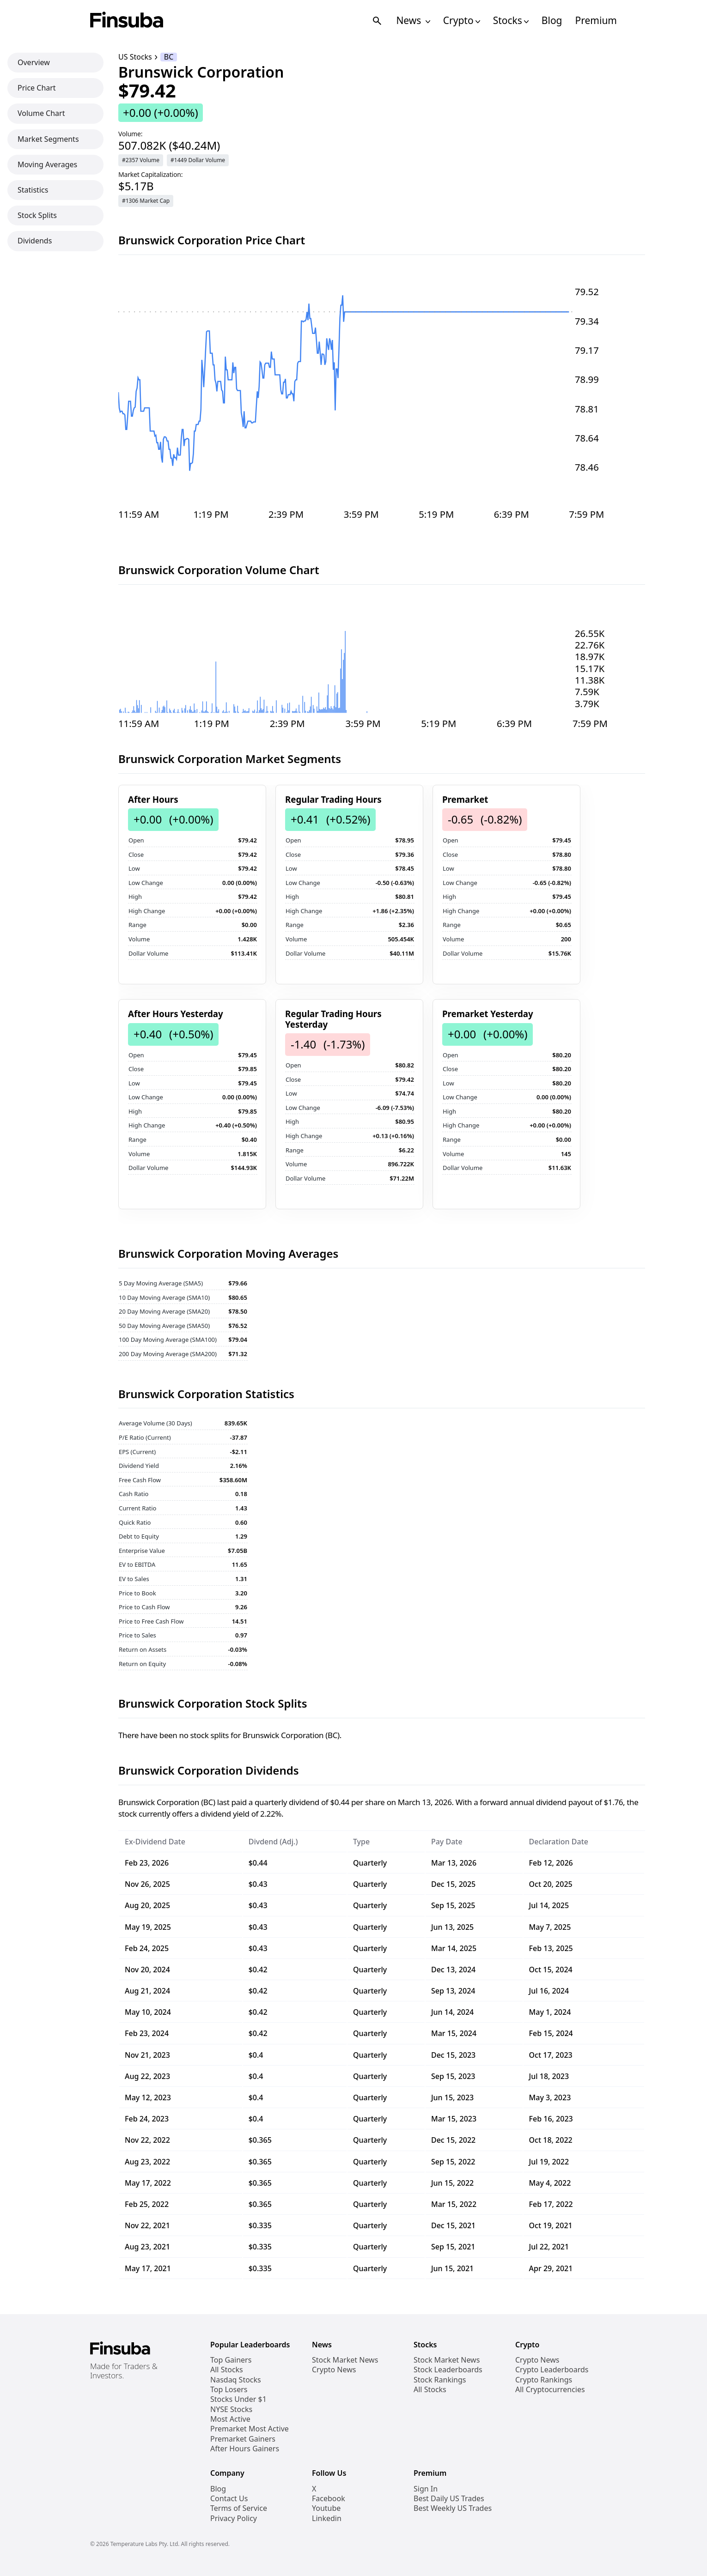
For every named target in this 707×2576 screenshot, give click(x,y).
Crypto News (334, 2370)
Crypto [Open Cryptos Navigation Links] (461, 20)
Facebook (328, 2498)
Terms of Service (238, 2508)
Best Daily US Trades (449, 2498)
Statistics (33, 190)
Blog (552, 20)
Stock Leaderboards (448, 2370)
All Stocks (226, 2370)
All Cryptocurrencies (550, 2389)
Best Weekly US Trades (453, 2508)
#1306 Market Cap (146, 201)
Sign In (426, 2489)
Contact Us (229, 2498)
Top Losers (228, 2389)
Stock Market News (345, 2360)
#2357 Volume (140, 160)
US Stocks (135, 57)
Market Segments (48, 139)
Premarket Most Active (249, 2429)
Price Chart (37, 88)
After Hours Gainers (244, 2449)
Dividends (35, 241)
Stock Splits (37, 215)
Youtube (326, 2508)
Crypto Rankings (543, 2380)
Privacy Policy (233, 2518)
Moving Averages (47, 164)
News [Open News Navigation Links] (413, 20)
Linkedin (326, 2518)
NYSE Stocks (231, 2409)
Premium (596, 20)
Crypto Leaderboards (551, 2370)
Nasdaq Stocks (235, 2380)
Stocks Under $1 (238, 2399)
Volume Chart (41, 113)
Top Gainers (230, 2360)
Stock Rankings (440, 2380)
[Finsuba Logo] (127, 21)
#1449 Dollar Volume (198, 160)
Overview (34, 62)
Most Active (230, 2419)
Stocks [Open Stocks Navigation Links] (511, 20)
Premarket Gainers (242, 2439)
